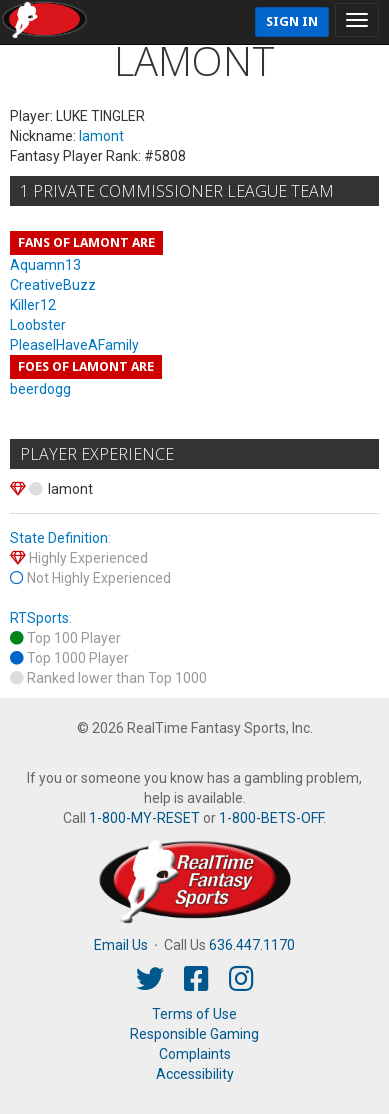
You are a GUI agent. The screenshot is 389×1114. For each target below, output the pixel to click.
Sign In (292, 21)
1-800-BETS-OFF (271, 818)
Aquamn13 (45, 265)
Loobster (38, 325)
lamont (101, 136)
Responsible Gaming (194, 1034)
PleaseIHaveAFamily (74, 345)
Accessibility (195, 1074)
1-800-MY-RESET (144, 818)
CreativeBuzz (53, 285)
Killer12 (33, 305)
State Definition (59, 538)
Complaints (195, 1054)
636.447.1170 (252, 945)
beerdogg (40, 389)
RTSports (39, 618)
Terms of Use (194, 1014)
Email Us (121, 945)
